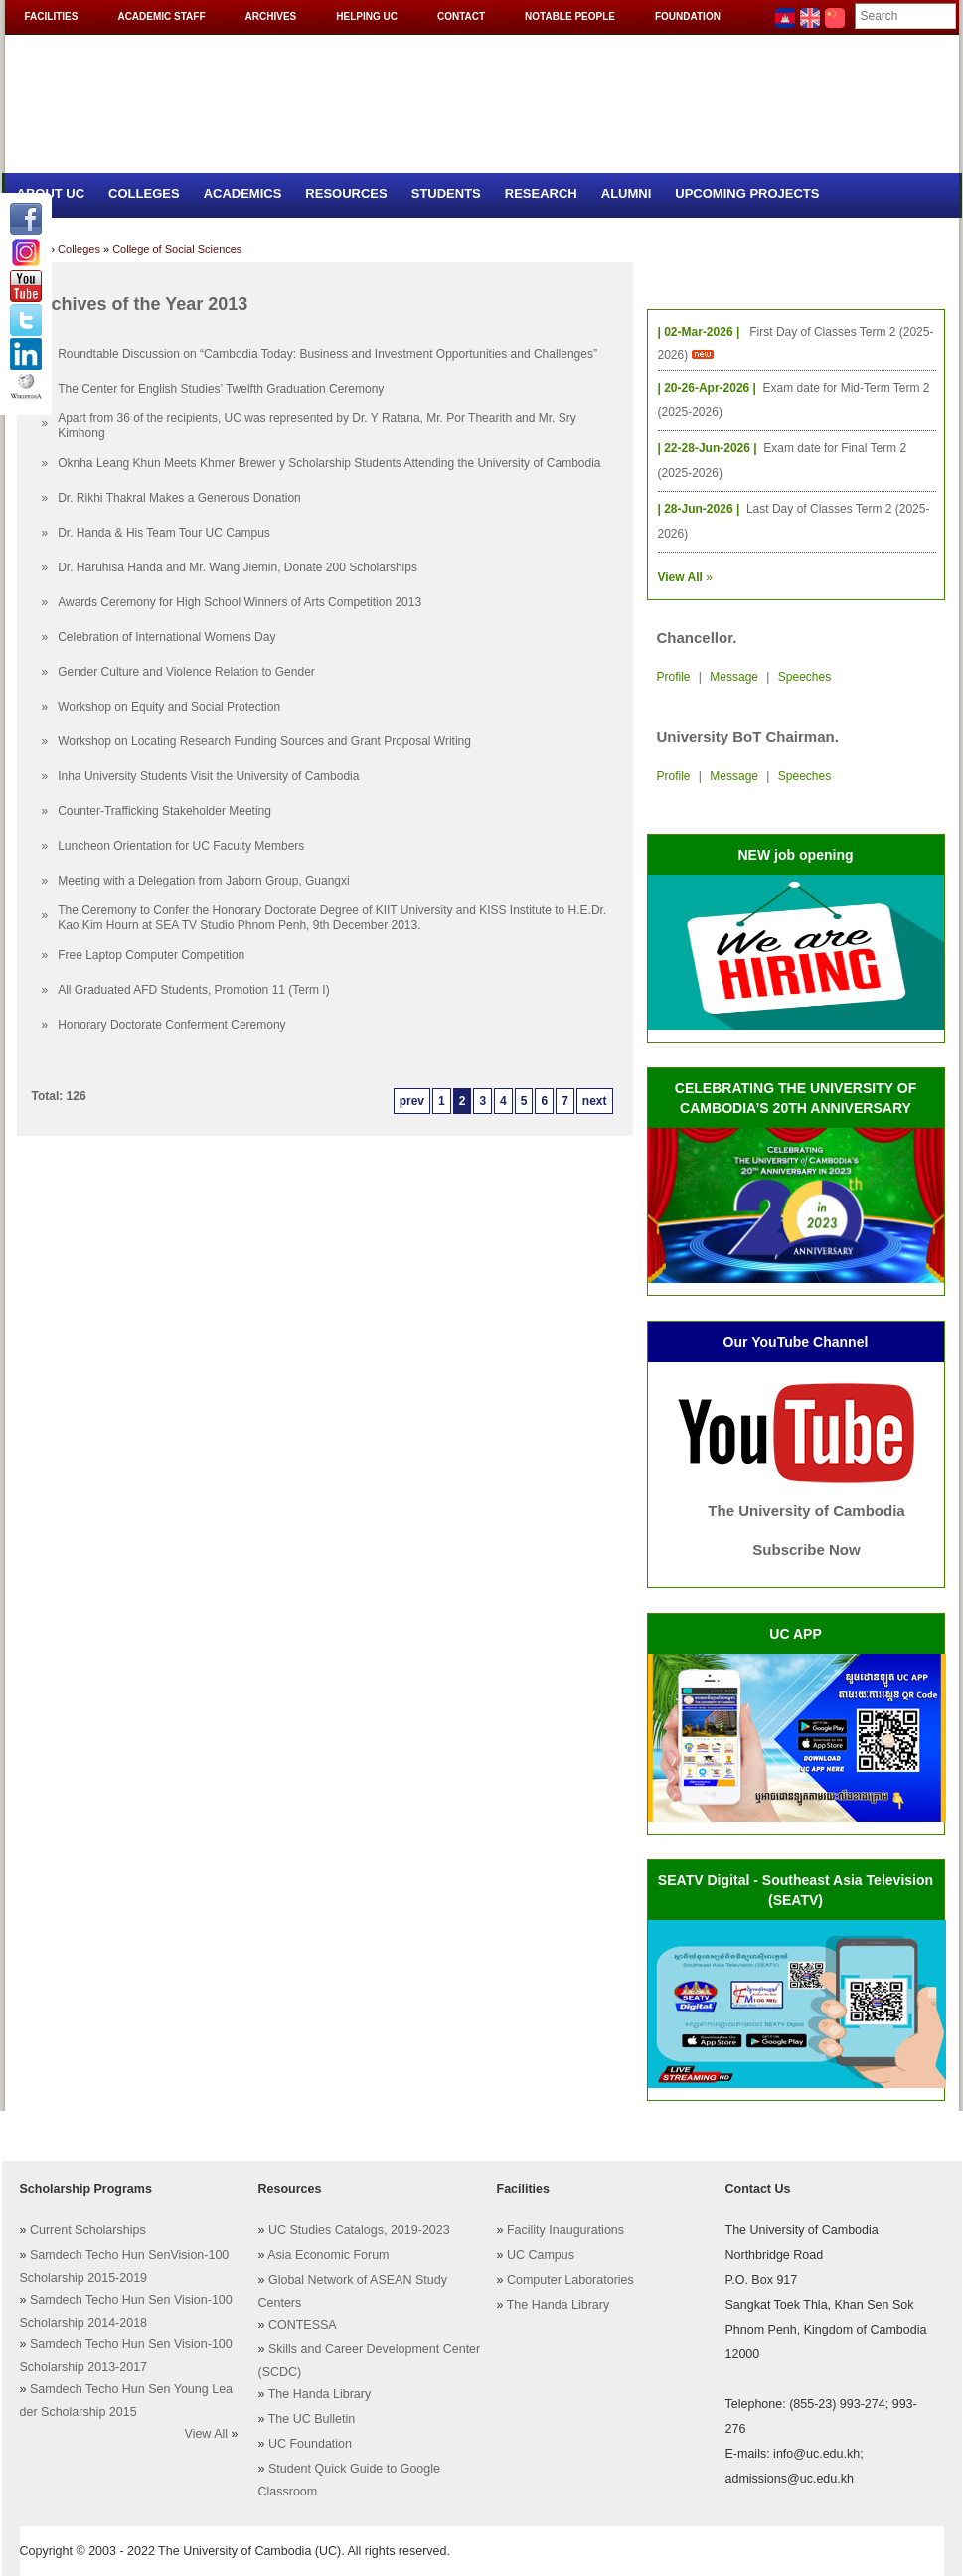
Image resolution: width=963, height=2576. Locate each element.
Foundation (688, 16)
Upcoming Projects (747, 193)
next (594, 1101)
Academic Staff (161, 16)
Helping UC (367, 16)
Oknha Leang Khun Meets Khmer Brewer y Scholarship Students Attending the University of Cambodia (329, 463)
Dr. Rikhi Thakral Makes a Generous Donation (179, 498)
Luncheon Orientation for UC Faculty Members (181, 846)
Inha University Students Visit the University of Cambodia (208, 776)
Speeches (804, 677)
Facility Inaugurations (565, 2230)
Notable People (570, 16)
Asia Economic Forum (328, 2255)
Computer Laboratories (570, 2280)
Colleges (144, 193)
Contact (461, 16)
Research (541, 193)
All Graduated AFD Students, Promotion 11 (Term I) (193, 990)
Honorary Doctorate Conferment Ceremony (171, 1025)
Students (446, 193)
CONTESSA (302, 2325)
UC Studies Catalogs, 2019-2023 (359, 2230)
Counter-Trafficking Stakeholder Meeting (164, 811)
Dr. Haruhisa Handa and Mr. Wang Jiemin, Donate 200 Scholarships (237, 567)
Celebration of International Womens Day (166, 637)
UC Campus (540, 2255)
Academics (243, 193)
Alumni (626, 193)
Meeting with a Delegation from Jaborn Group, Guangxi (204, 880)
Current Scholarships (88, 2230)
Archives (271, 16)
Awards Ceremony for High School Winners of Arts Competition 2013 (239, 602)
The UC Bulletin (312, 2419)
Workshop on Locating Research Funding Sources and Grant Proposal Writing (264, 741)
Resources (346, 193)
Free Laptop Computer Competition (151, 955)
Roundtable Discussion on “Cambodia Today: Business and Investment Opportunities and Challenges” (327, 354)
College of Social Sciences (176, 249)
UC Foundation (310, 2444)
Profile (674, 677)
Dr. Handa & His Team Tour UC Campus (164, 533)
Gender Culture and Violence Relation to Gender (186, 672)
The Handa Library (320, 2394)
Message (734, 677)
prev (412, 1101)
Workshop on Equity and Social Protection (169, 707)
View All (207, 2434)
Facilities (52, 16)
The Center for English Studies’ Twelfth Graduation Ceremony (221, 389)
